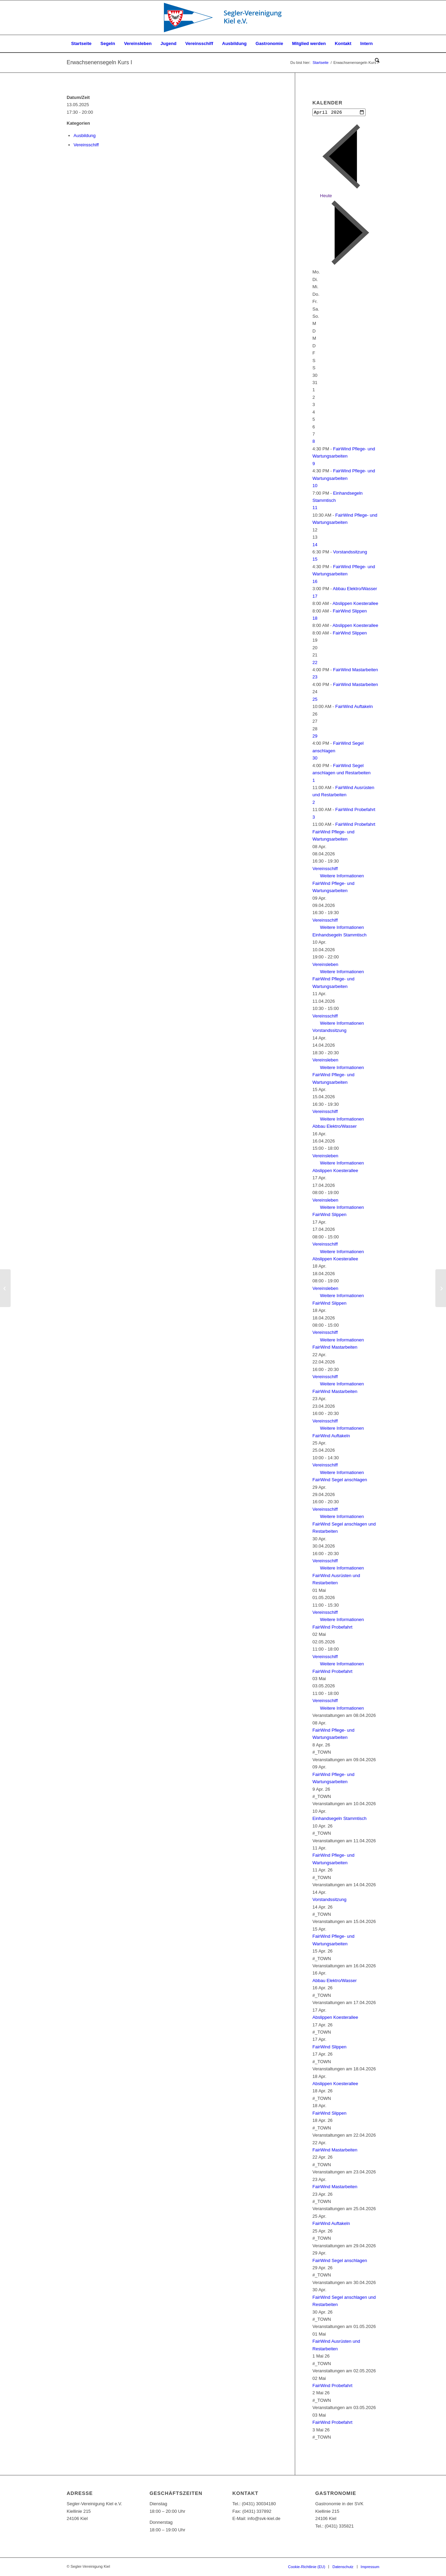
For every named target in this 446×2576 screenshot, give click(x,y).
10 (314, 486)
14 (314, 545)
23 (314, 677)
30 (314, 758)
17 (314, 596)
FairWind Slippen (350, 611)
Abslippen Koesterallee (355, 604)
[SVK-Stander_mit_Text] (223, 17)
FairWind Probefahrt (355, 810)
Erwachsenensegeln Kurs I (99, 62)
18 (314, 618)
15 (314, 559)
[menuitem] (81, 43)
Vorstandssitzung (350, 552)
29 (314, 736)
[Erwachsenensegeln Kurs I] (5, 1288)
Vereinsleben (325, 964)
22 (314, 662)
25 (314, 699)
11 (314, 508)
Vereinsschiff (86, 144)
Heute (326, 196)
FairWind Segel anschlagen (339, 1480)
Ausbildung (85, 135)
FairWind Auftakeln (354, 707)
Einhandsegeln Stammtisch (339, 935)
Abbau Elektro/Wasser (355, 589)
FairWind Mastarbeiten (355, 670)
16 (314, 582)
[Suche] (374, 60)
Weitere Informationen (342, 876)
